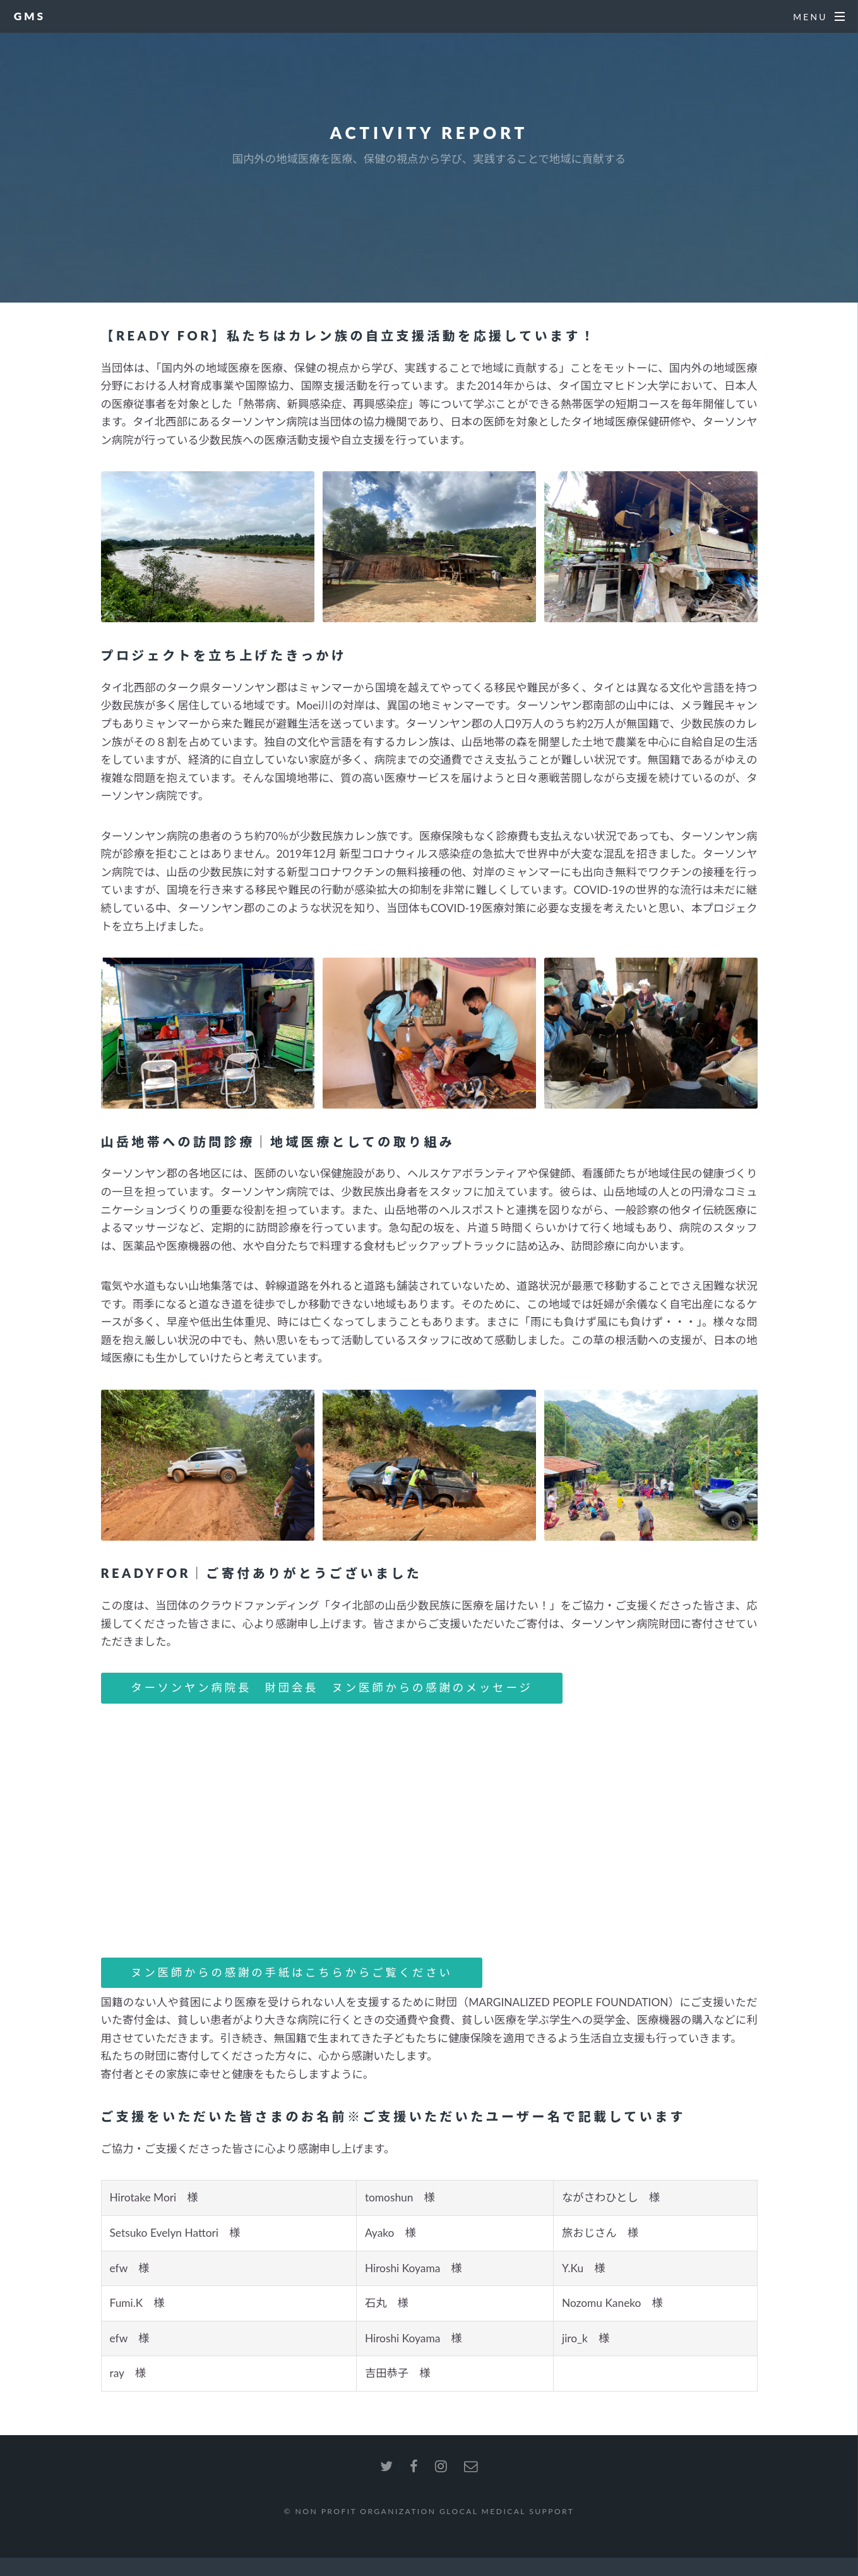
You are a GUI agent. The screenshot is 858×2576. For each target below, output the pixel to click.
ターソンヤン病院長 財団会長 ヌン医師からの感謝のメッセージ (332, 1687)
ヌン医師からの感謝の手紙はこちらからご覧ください (291, 1972)
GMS (29, 16)
